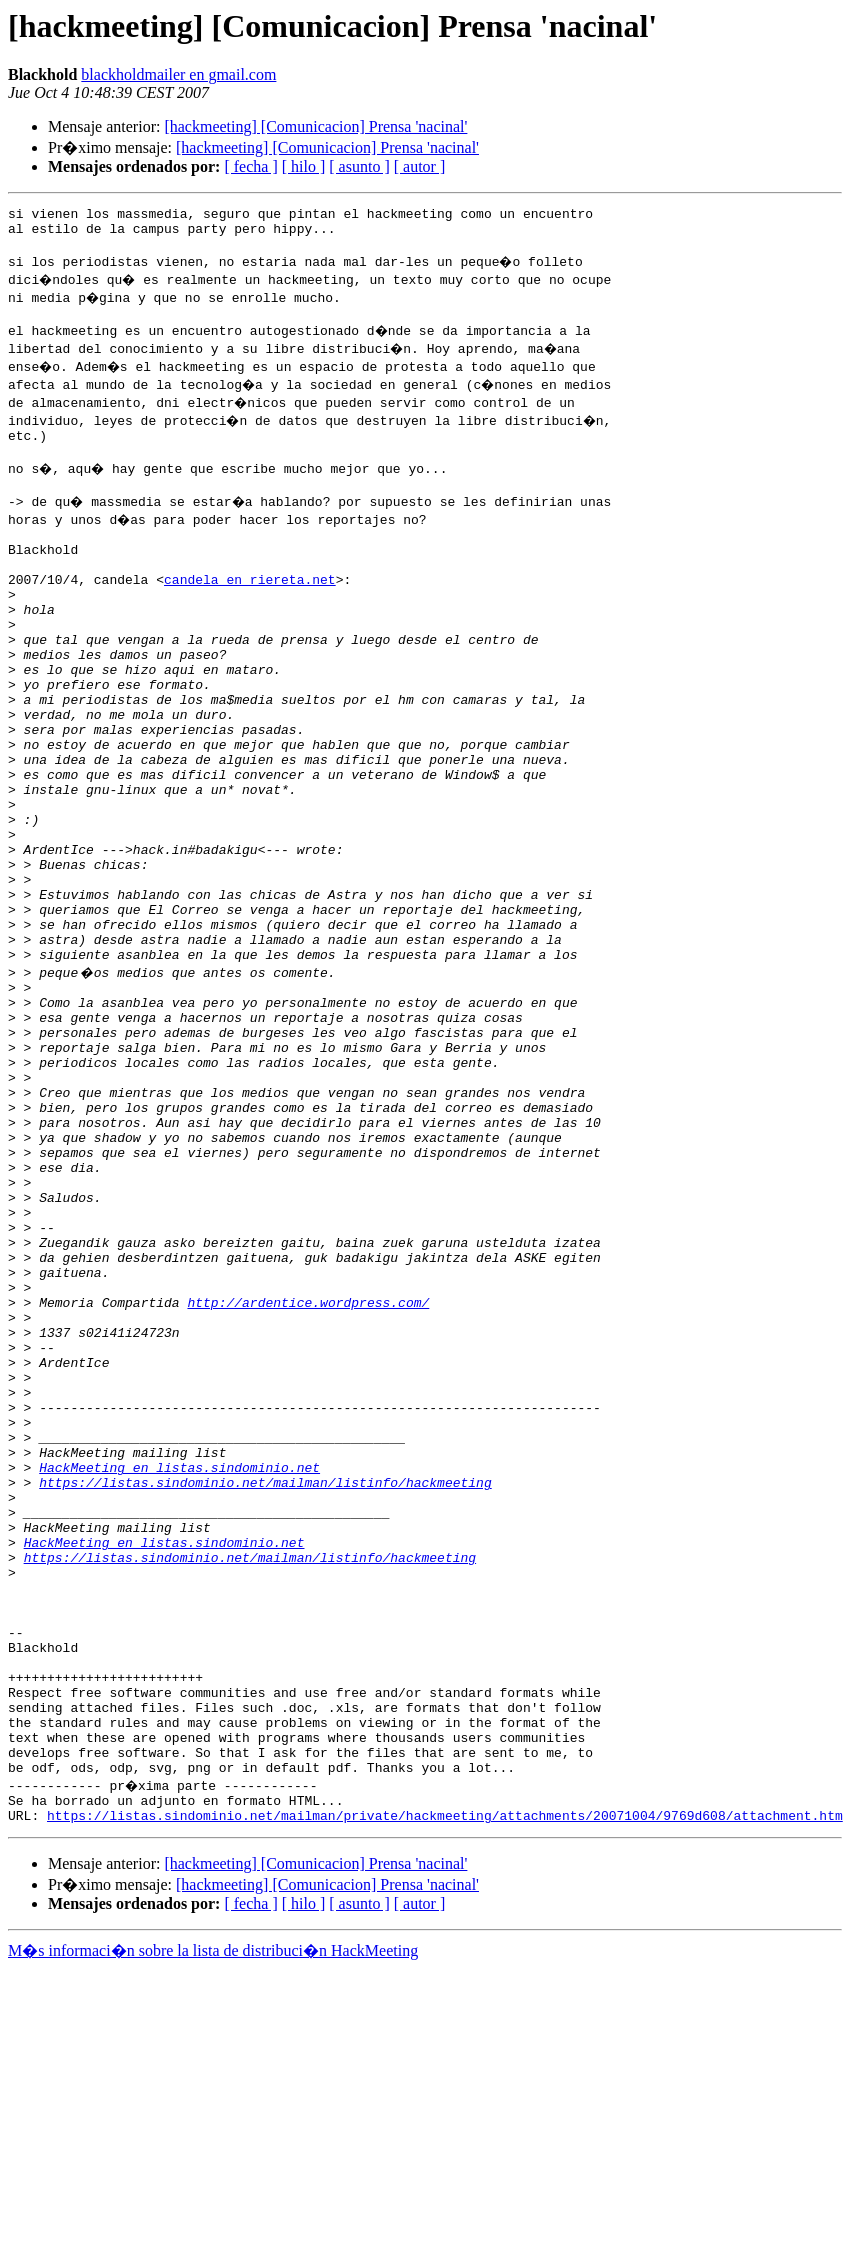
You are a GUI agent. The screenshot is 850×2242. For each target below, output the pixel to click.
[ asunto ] (359, 166)
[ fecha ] (250, 166)
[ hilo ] (304, 166)
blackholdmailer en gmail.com (178, 74)
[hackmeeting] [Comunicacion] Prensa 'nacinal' (315, 126)
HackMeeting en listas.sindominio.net (179, 1674)
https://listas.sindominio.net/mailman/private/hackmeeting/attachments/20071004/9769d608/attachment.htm (445, 2088)
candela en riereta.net (250, 612)
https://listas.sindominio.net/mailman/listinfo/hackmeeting (265, 1692)
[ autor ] (420, 166)
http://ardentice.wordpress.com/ (308, 1476)
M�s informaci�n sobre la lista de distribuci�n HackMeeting (213, 2223)
